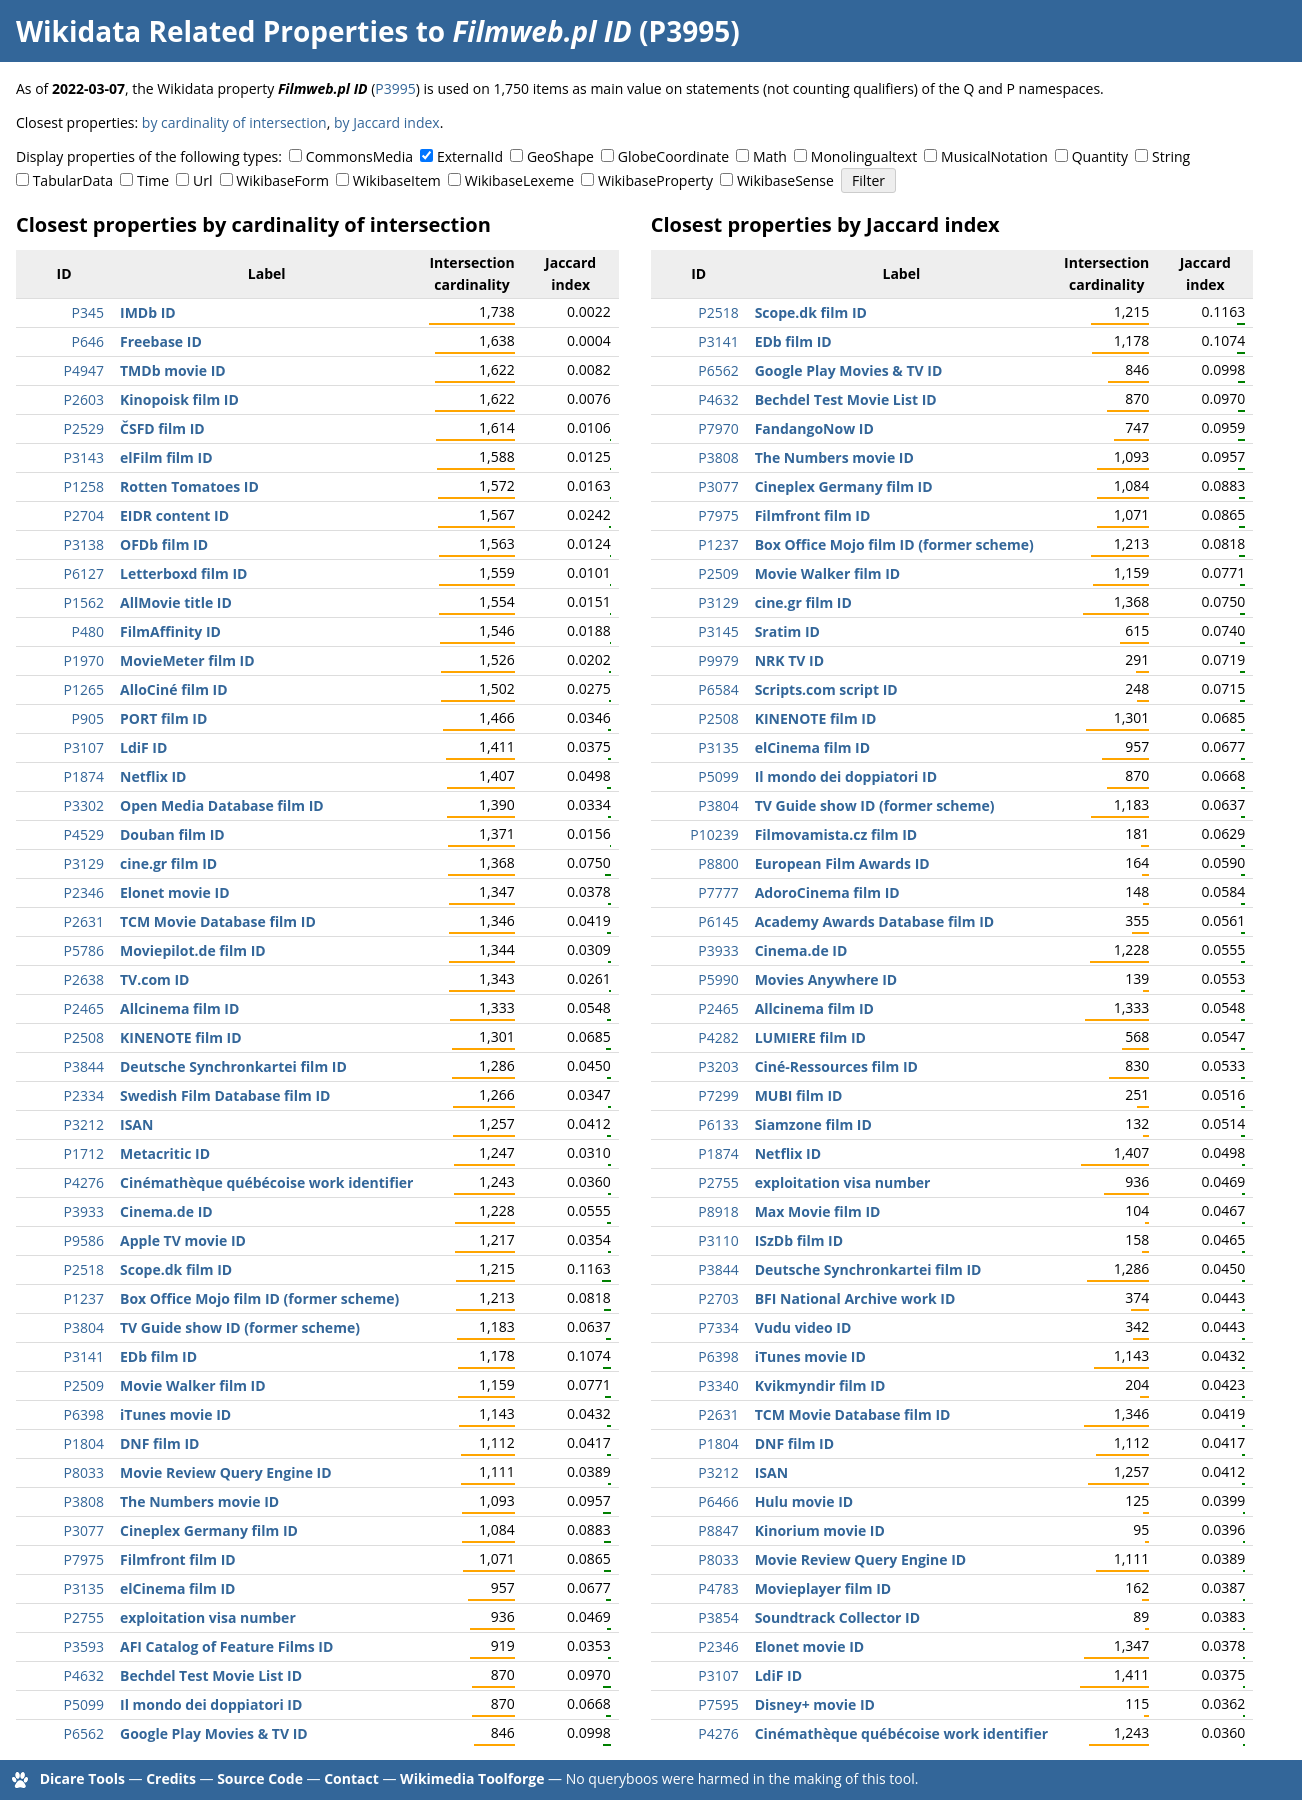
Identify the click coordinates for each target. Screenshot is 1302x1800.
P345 (88, 312)
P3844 (84, 1066)
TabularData (73, 180)
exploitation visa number (208, 1617)
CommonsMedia (359, 156)
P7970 (718, 428)
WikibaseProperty (655, 180)
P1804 (84, 1443)
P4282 (718, 1037)
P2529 (84, 428)
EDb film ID (158, 1356)
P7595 (718, 1704)
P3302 (84, 805)
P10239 (714, 834)
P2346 (84, 892)
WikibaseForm (282, 180)
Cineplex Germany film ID (209, 1530)
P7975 (84, 1559)
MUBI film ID (799, 1095)
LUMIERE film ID (810, 1037)
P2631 (84, 921)
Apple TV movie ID (183, 1240)
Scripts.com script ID (826, 689)
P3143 (84, 457)
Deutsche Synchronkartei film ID (233, 1066)
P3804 (84, 1327)
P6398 (84, 1414)
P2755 (84, 1617)
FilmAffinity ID (170, 631)
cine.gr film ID (168, 863)
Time (153, 180)
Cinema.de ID (166, 1211)
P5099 (84, 1704)
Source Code (260, 1778)
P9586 (84, 1240)
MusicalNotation (994, 156)
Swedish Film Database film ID (225, 1095)
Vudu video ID (803, 1327)
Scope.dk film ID (176, 1269)
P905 (88, 718)
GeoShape (560, 156)
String (1171, 156)
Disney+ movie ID (815, 1704)
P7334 (718, 1327)
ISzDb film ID (799, 1240)
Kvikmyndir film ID (820, 1385)
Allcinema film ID (179, 1008)
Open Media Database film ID (222, 805)
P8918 (718, 1211)
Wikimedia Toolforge (472, 1778)
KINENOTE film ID (181, 1037)
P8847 (718, 1530)
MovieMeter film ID (187, 660)
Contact (351, 1778)
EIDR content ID (174, 515)
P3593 (84, 1646)
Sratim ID (787, 631)
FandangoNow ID (814, 428)
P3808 (84, 1501)
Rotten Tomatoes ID (189, 486)
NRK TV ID (789, 660)
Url (202, 180)
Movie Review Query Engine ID (226, 1472)
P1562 (84, 602)
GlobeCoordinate (673, 156)
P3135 (84, 1588)
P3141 (84, 1356)
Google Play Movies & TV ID (214, 1733)
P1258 (84, 486)
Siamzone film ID (813, 1124)
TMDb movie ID (173, 370)
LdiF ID (143, 747)
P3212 (84, 1124)
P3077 (84, 1530)
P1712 (84, 1153)
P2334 (84, 1095)
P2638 (84, 979)
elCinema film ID (177, 1588)
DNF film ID (159, 1443)
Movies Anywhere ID (826, 979)
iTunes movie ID (175, 1414)
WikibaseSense (785, 180)
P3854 (718, 1617)
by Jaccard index (387, 122)
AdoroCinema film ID (827, 892)
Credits (171, 1778)
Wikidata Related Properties (212, 31)
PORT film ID (163, 718)
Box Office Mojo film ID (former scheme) (259, 1298)
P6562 (84, 1733)
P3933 (84, 1211)
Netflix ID (153, 776)
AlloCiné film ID (174, 689)
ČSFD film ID (162, 428)
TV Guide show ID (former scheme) (240, 1327)
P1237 (84, 1298)
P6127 (84, 573)
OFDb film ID (164, 544)
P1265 (84, 689)
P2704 (84, 515)
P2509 (84, 1385)
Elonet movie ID (175, 892)
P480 (88, 631)
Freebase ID (161, 341)
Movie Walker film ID (193, 1385)
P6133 (718, 1124)
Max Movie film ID (818, 1211)
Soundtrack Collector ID (837, 1617)
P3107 (84, 747)
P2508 (84, 1037)
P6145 (718, 921)
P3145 (718, 631)
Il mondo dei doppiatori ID (211, 1704)
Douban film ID (172, 834)
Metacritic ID (165, 1153)
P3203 (718, 1066)
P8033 (84, 1472)
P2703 (718, 1298)
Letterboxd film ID (183, 573)
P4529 (84, 834)
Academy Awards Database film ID (875, 921)
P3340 (718, 1385)
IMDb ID (148, 312)
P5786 (84, 950)
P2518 (84, 1269)
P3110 (718, 1240)
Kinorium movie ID (820, 1530)
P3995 (395, 88)
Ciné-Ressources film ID (836, 1066)
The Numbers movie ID (199, 1501)
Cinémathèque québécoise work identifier (266, 1182)
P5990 (718, 979)
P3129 (84, 863)
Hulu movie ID (804, 1501)
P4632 (84, 1675)
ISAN (136, 1124)
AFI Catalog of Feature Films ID (226, 1646)
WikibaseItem (397, 180)
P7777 (718, 892)
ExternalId (470, 156)
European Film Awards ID (842, 863)
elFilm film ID (166, 457)
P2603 (84, 399)
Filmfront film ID (178, 1559)
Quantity (1100, 156)
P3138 (84, 544)
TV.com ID (154, 979)
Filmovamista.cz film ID (836, 834)
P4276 (84, 1182)
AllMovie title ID (176, 602)
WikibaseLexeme (519, 180)
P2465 (84, 1008)
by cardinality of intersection (234, 122)
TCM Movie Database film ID (218, 921)
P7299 (718, 1095)
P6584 (718, 689)
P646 (88, 341)
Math (770, 156)
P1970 (84, 660)
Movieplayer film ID (823, 1588)
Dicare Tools (82, 1778)
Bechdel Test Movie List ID (211, 1675)
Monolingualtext (864, 156)
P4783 (718, 1588)
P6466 (718, 1501)
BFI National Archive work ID (855, 1298)
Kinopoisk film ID (179, 399)
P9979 (718, 660)
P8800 (718, 863)
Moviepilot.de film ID (193, 950)
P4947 (84, 370)
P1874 (84, 776)
